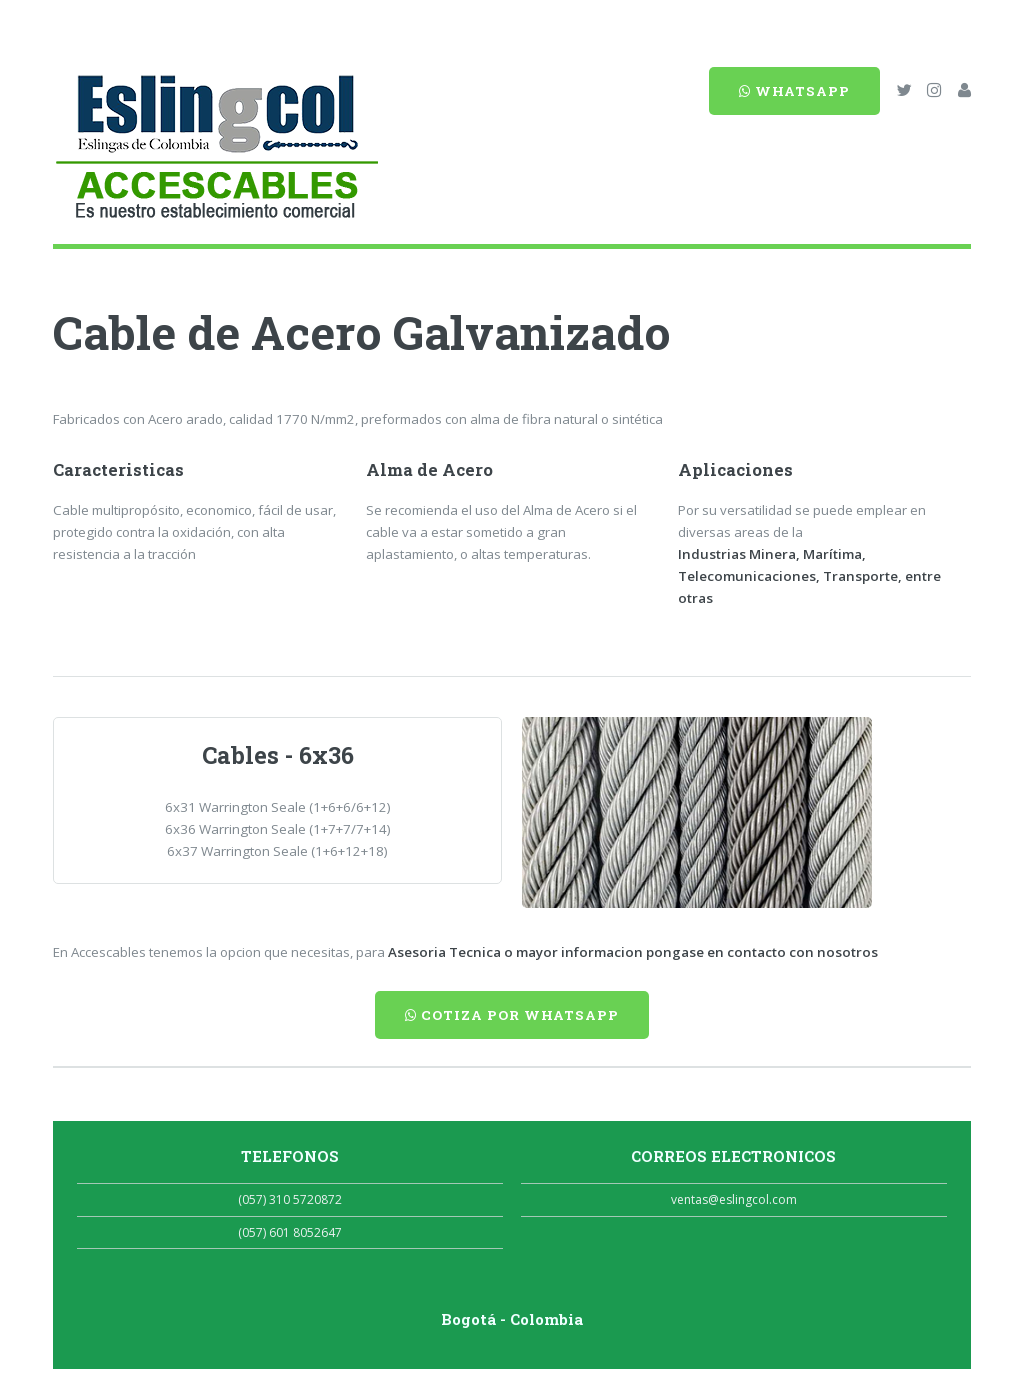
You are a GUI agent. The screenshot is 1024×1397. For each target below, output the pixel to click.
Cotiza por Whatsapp (512, 1015)
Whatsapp (794, 91)
